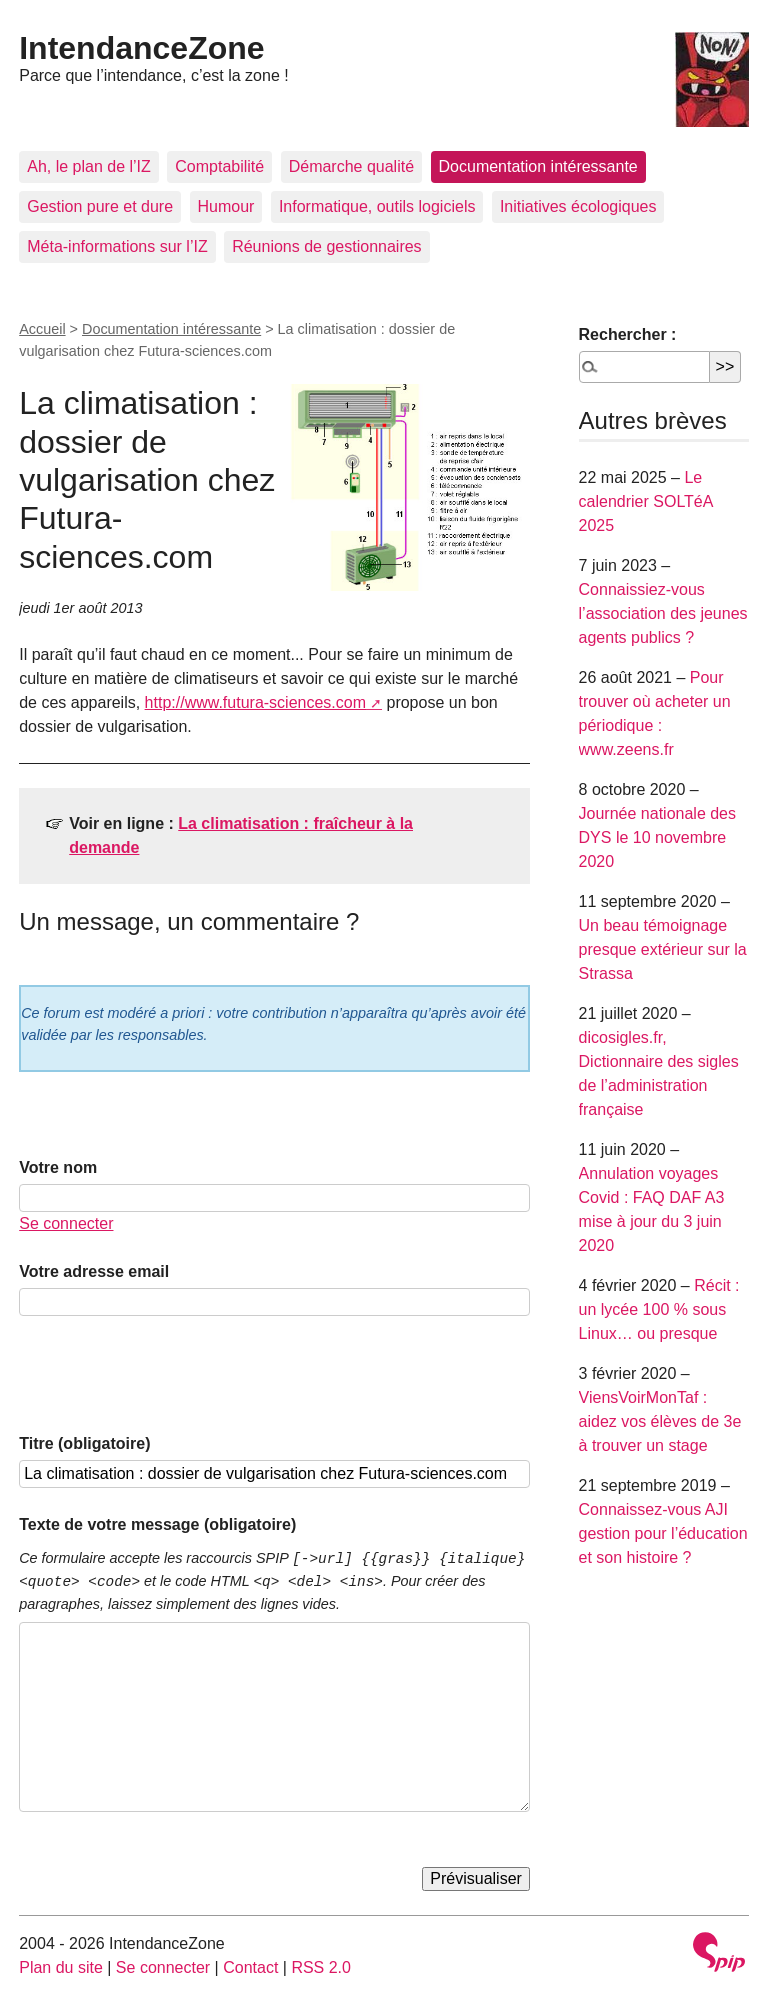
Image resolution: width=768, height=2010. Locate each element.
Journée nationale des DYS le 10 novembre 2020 (657, 837)
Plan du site (61, 1967)
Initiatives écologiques (578, 206)
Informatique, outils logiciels (377, 206)
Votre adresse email (94, 1271)
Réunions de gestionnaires (326, 246)
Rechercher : (628, 334)
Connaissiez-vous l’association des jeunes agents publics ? (663, 613)
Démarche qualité (351, 166)
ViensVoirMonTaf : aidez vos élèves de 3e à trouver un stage (660, 1421)
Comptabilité (219, 166)
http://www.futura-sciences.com (255, 702)
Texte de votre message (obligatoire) (157, 1524)
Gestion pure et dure (100, 206)
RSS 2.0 (321, 1967)
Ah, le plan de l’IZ (89, 166)
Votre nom (58, 1167)
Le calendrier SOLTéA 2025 (646, 501)
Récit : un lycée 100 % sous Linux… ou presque (659, 1309)
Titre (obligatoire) (84, 1443)
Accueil (42, 329)
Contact (250, 1967)
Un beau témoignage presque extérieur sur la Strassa (663, 949)
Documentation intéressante (538, 166)
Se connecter (66, 1223)
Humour (226, 206)
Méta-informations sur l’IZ (117, 246)
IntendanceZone (141, 48)
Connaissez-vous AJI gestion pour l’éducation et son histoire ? (663, 1533)
